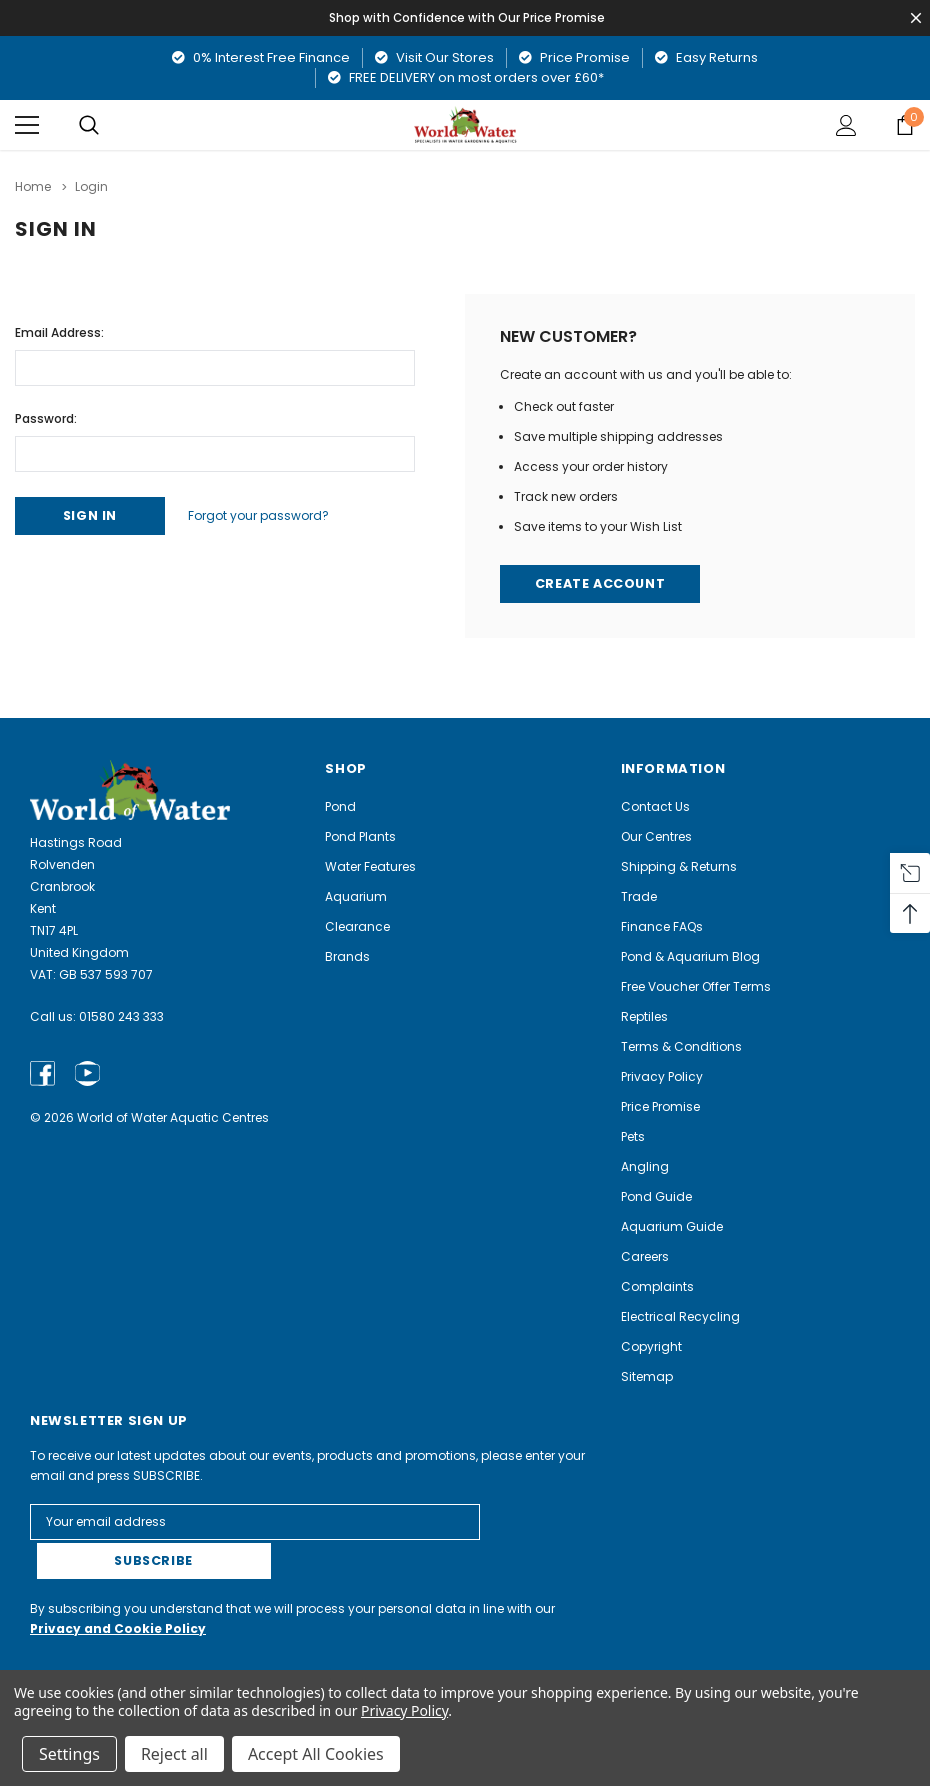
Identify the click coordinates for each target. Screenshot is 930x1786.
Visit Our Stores (434, 57)
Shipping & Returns (679, 866)
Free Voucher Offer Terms (696, 986)
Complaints (657, 1286)
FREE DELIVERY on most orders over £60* (466, 77)
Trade (639, 896)
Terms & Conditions (681, 1046)
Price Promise (574, 57)
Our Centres (656, 836)
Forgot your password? (268, 514)
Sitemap (647, 1376)
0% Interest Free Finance (261, 57)
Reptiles (644, 1016)
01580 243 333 (121, 1016)
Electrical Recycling (680, 1316)
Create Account (602, 583)
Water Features (370, 866)
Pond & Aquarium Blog (690, 956)
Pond (340, 806)
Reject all (174, 1754)
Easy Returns (706, 57)
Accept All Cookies (316, 1754)
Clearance (357, 926)
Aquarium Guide (672, 1226)
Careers (645, 1256)
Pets (633, 1136)
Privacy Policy (662, 1076)
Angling (645, 1166)
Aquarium (356, 896)
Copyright (651, 1346)
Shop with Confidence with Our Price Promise (468, 17)
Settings (69, 1754)
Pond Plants (360, 836)
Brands (347, 956)
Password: (46, 416)
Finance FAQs (662, 926)
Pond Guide (656, 1196)
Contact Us (655, 806)
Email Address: (59, 330)
